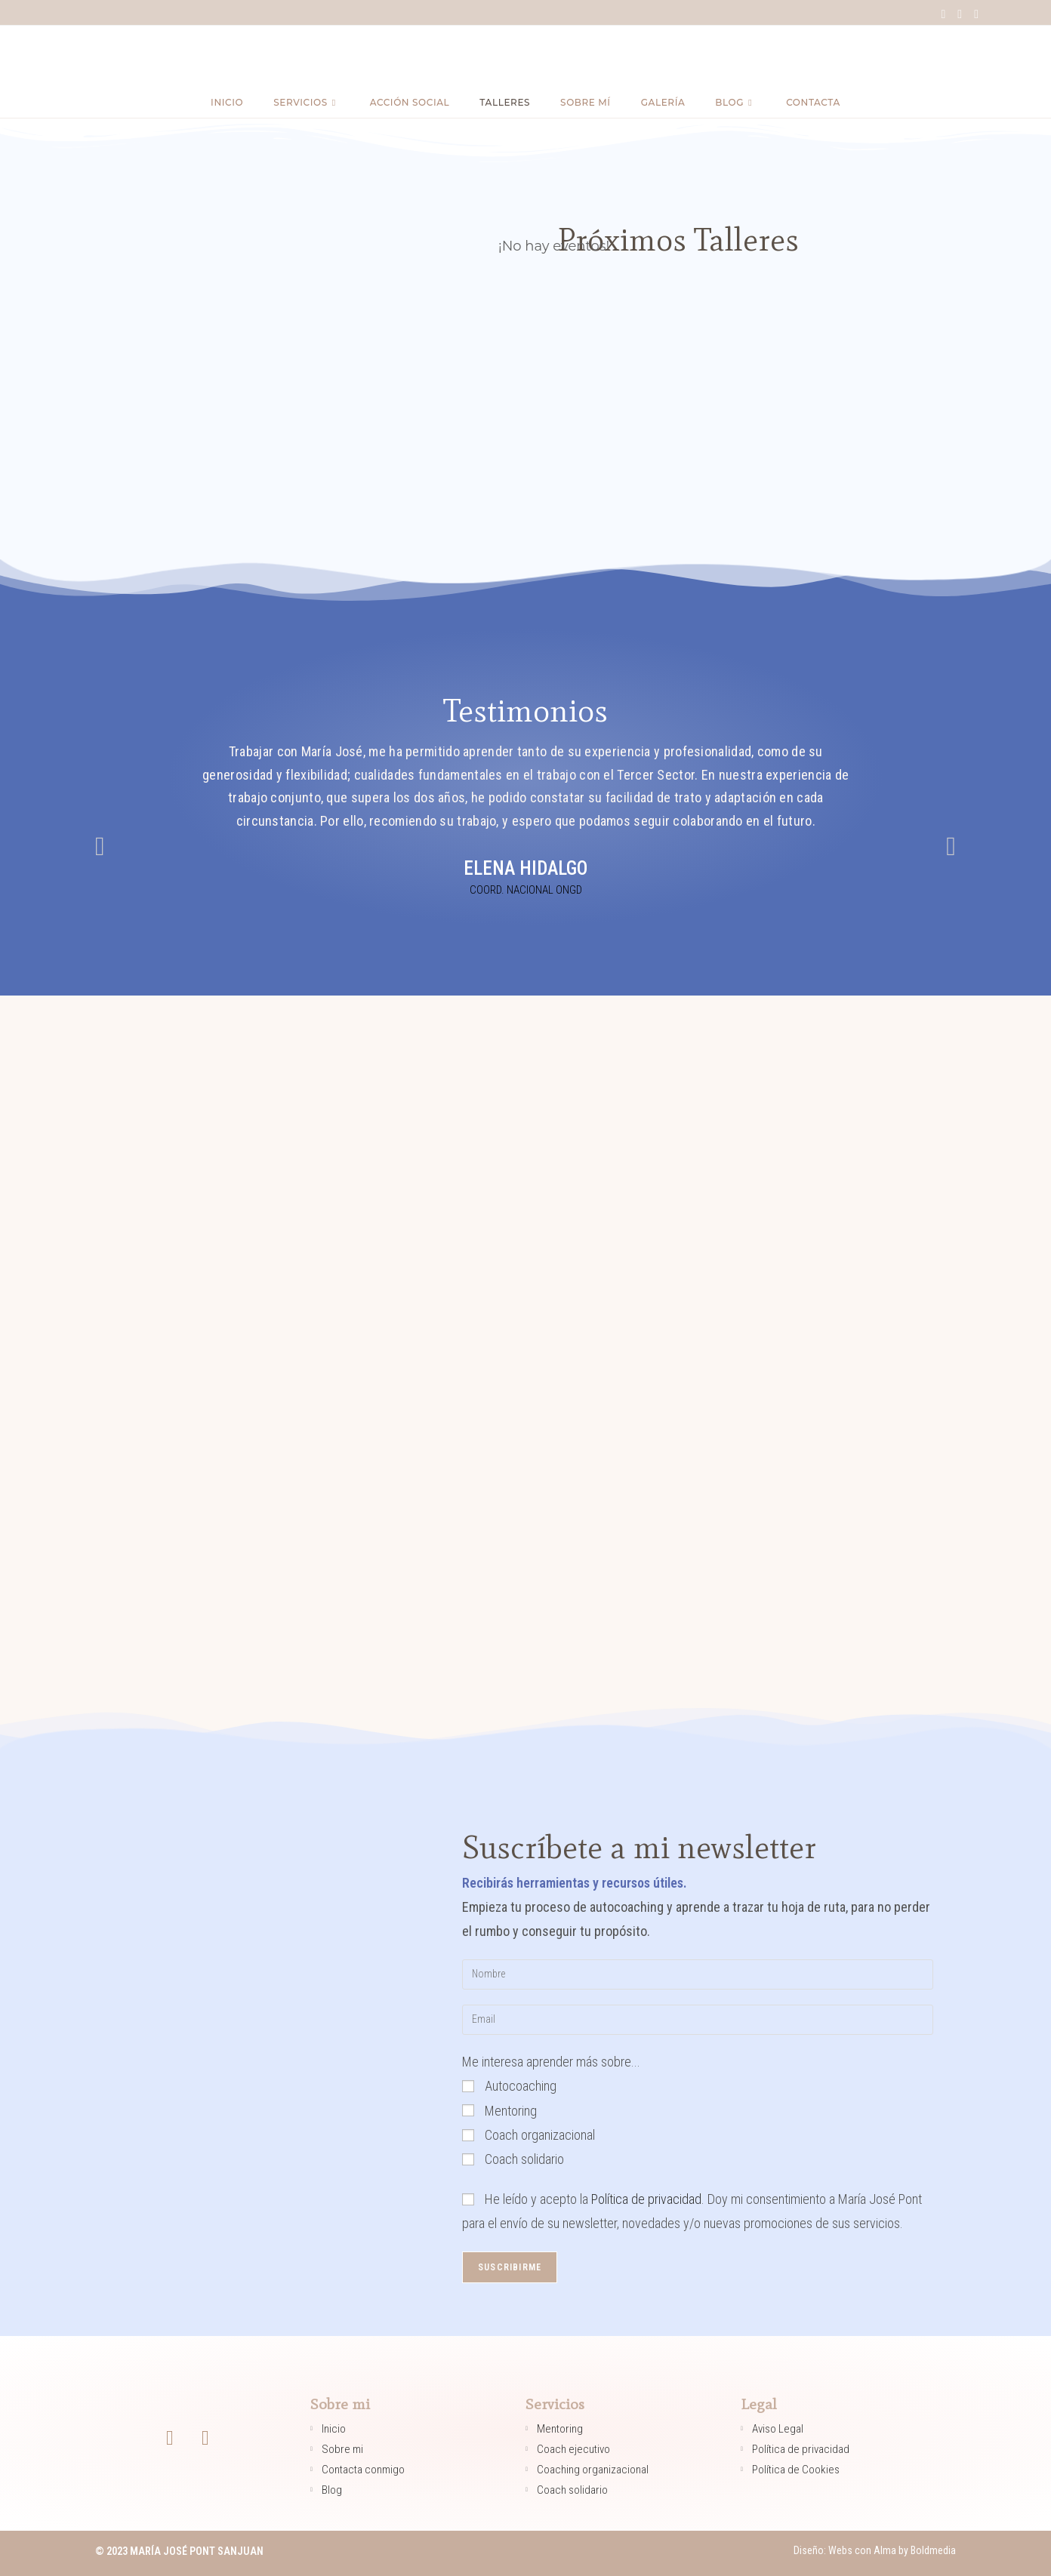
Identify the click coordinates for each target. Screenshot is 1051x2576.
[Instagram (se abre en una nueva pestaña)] (959, 14)
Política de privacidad (646, 2199)
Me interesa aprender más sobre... (551, 2062)
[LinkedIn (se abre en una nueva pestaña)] (973, 14)
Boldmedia (932, 2550)
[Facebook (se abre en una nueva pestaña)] (943, 14)
